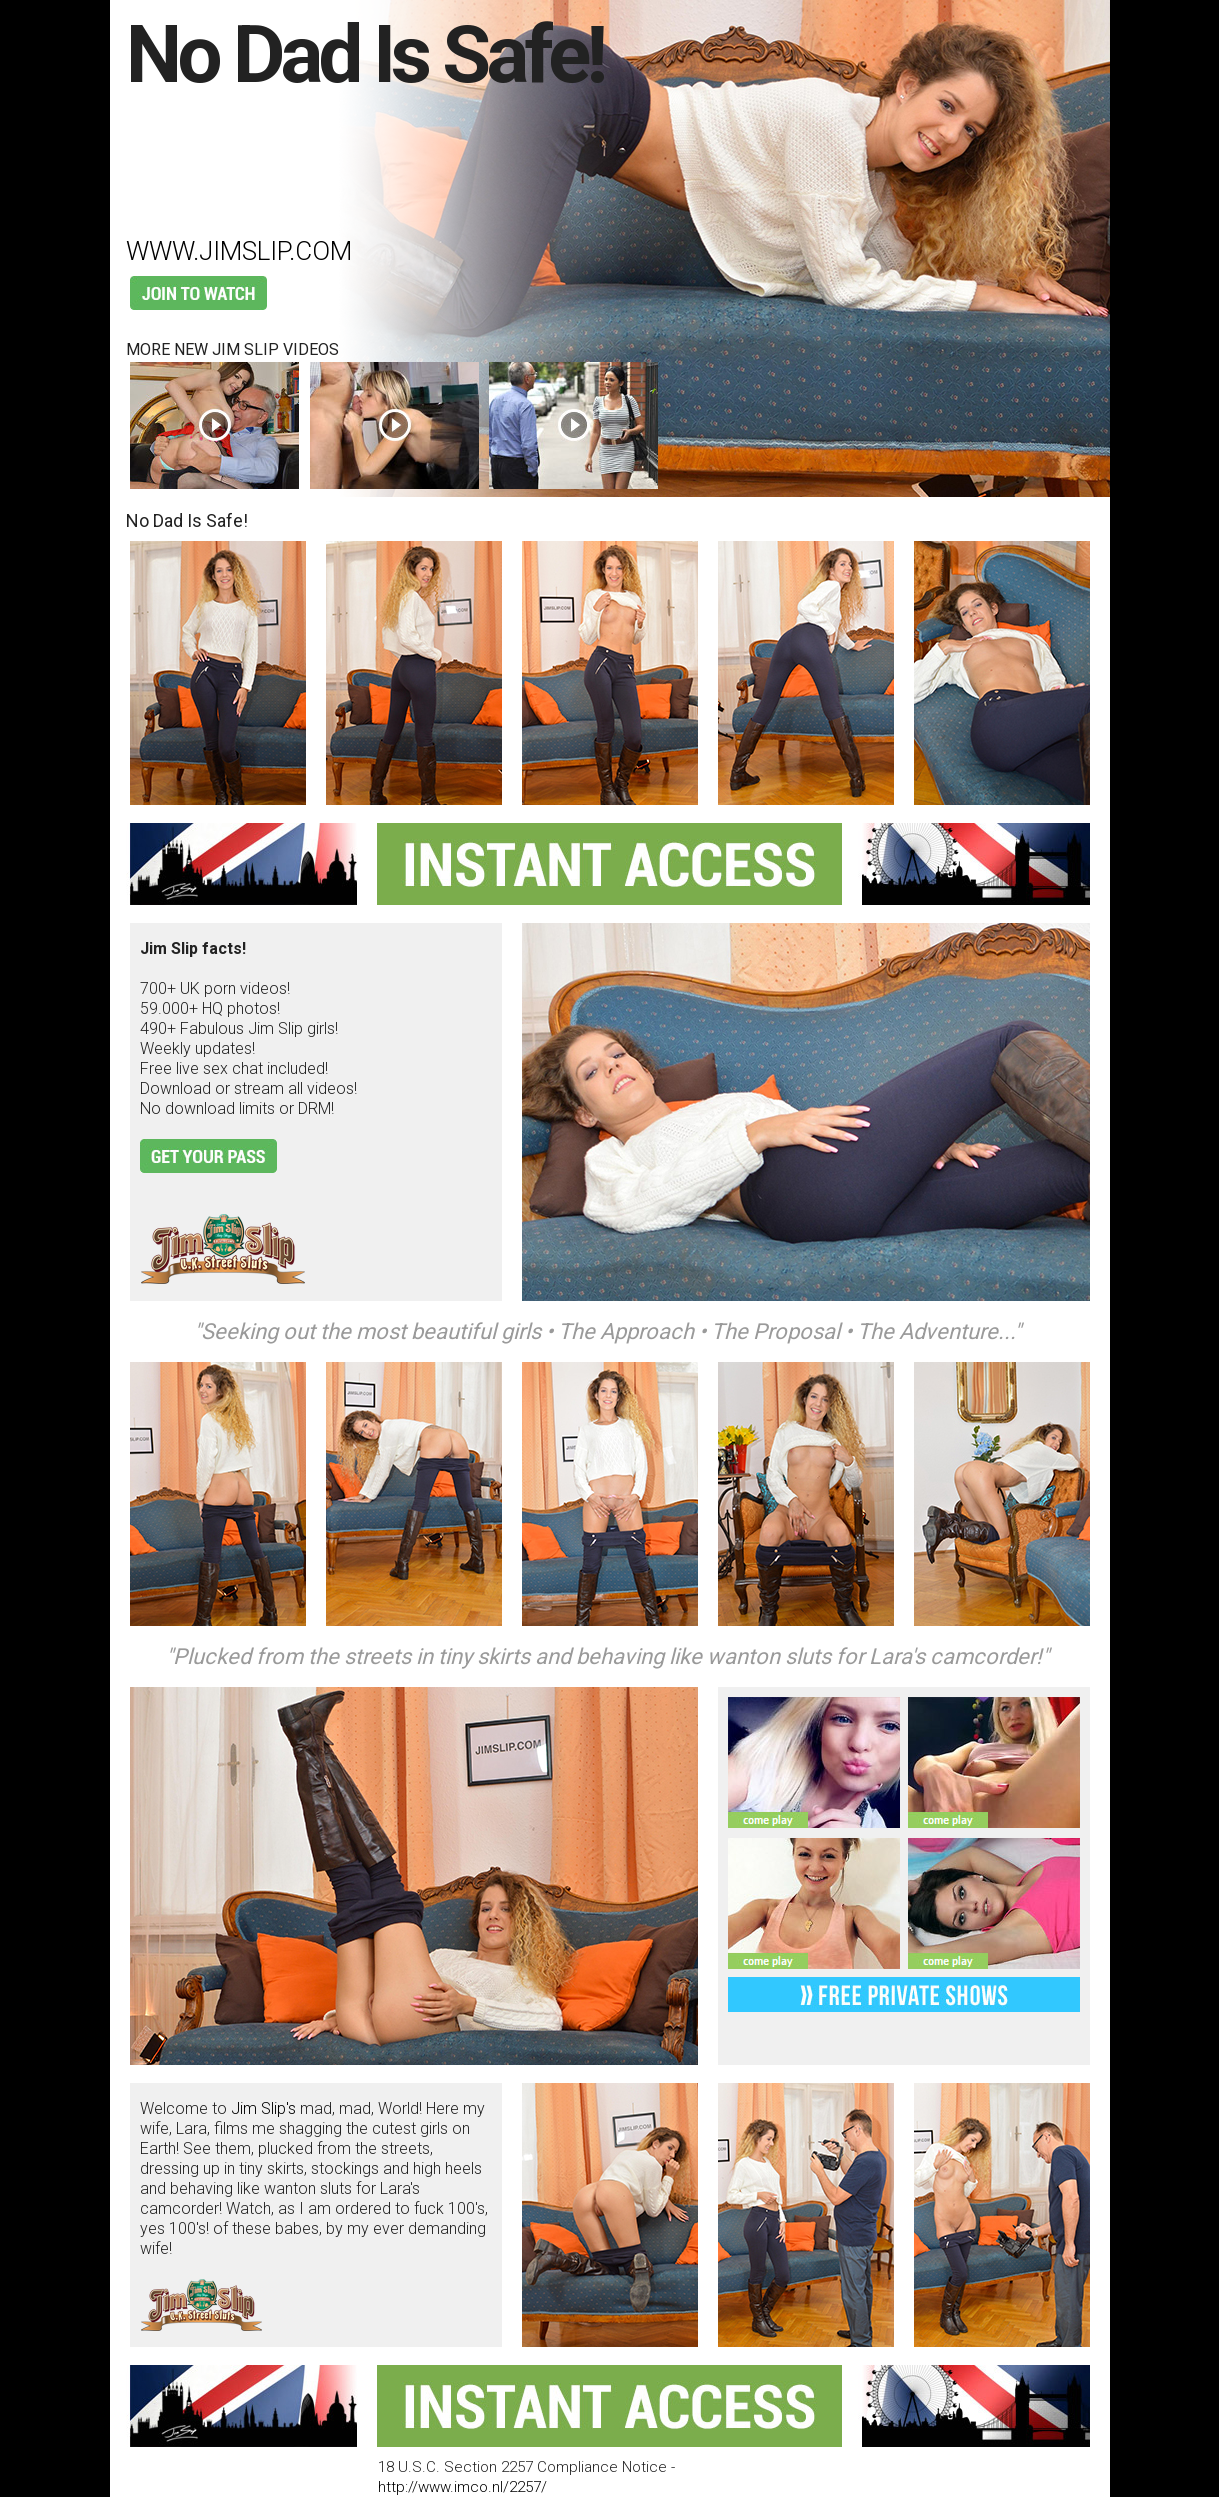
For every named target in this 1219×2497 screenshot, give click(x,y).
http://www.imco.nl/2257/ (462, 2487)
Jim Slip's (263, 2108)
